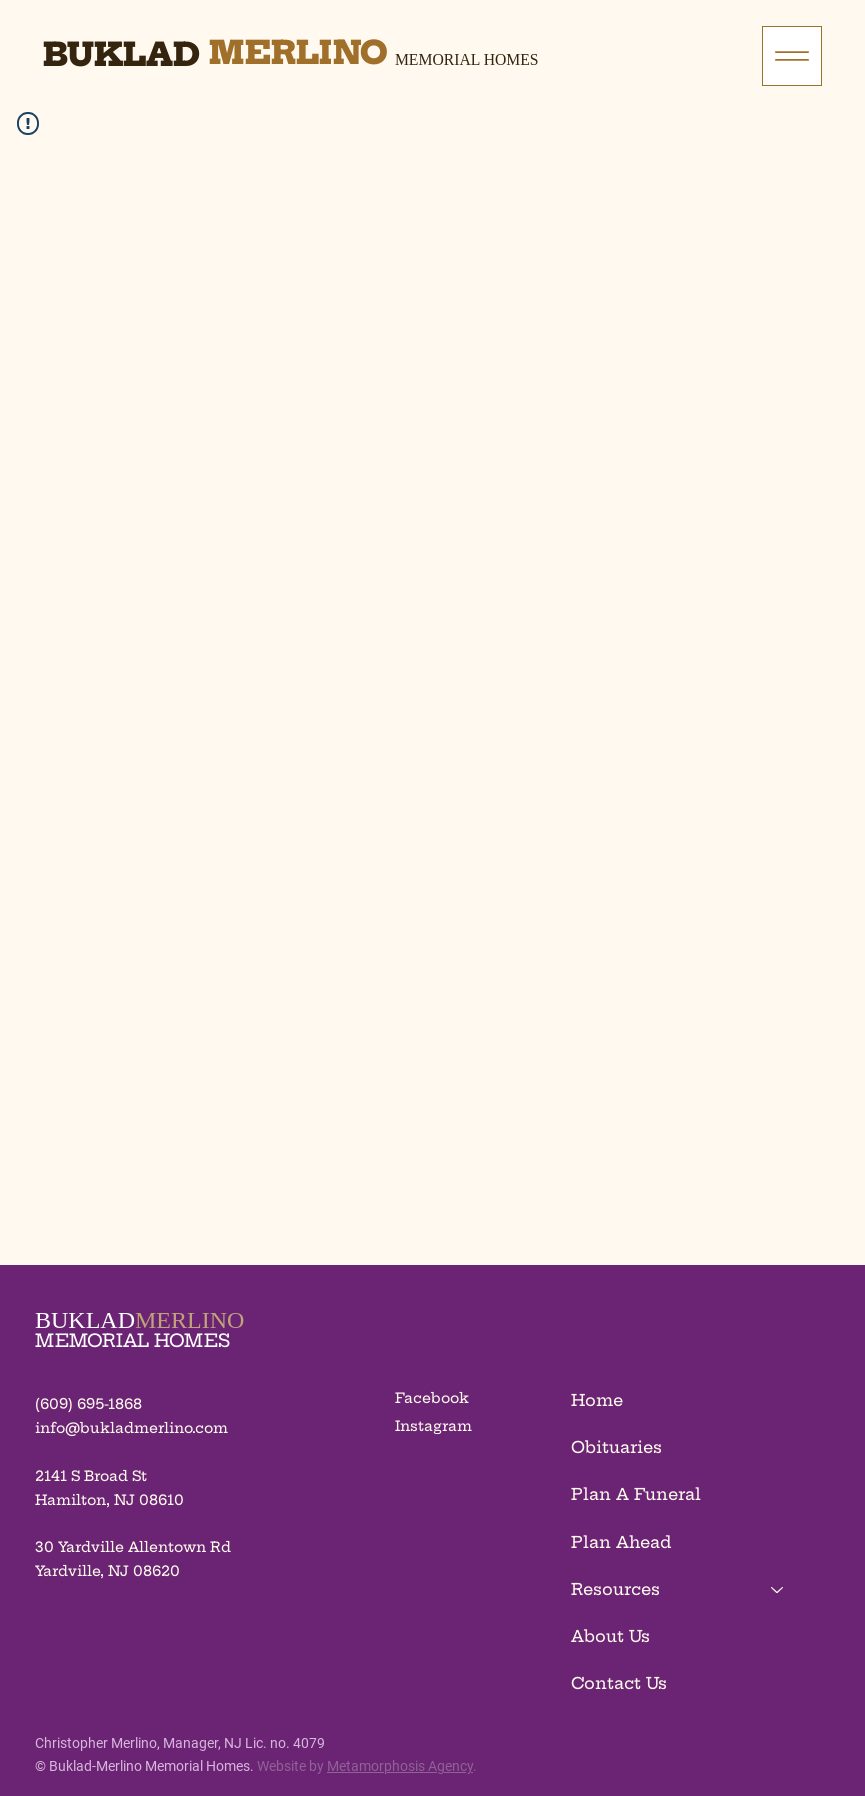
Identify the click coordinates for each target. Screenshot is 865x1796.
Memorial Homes (467, 59)
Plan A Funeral (636, 1494)
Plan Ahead (621, 1542)
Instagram (433, 1426)
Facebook (432, 1398)
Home (597, 1400)
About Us (610, 1636)
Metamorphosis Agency (400, 1766)
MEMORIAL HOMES (132, 1340)
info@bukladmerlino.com (131, 1428)
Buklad (121, 54)
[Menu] (792, 56)
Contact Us (619, 1683)
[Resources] (778, 1589)
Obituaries (616, 1447)
